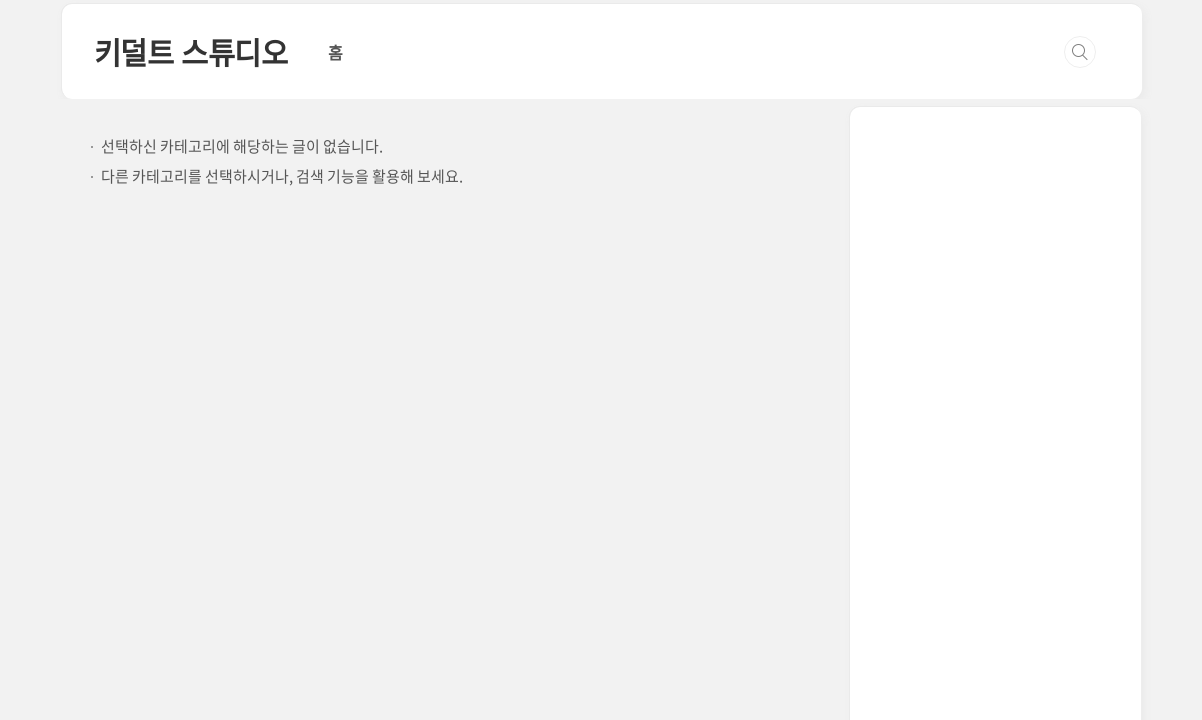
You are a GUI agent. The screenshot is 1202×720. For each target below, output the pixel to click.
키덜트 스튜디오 (191, 51)
